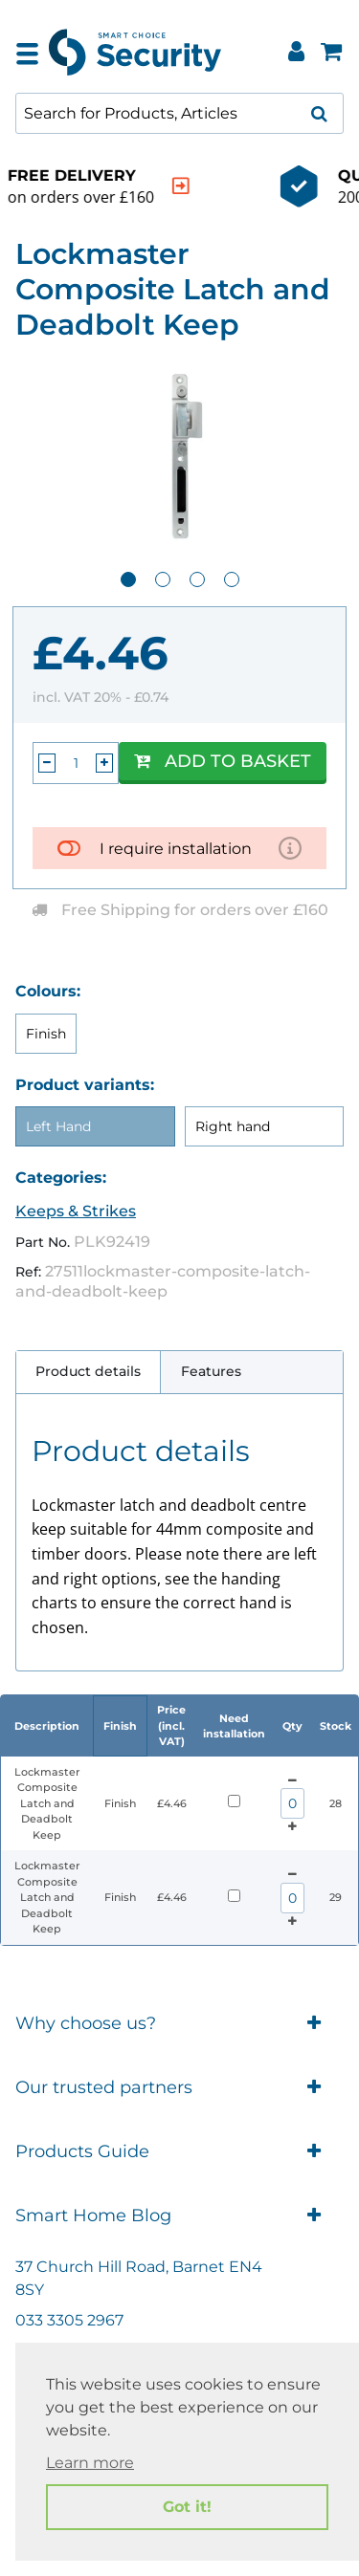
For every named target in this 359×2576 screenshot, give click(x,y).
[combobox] (179, 113)
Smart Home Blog (179, 2216)
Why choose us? (179, 2023)
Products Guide (179, 2152)
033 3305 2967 (69, 2320)
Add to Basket (222, 761)
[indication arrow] (315, 186)
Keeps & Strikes (75, 1211)
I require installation (176, 849)
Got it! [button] (187, 2507)
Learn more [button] (90, 2463)
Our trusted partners (179, 2087)
